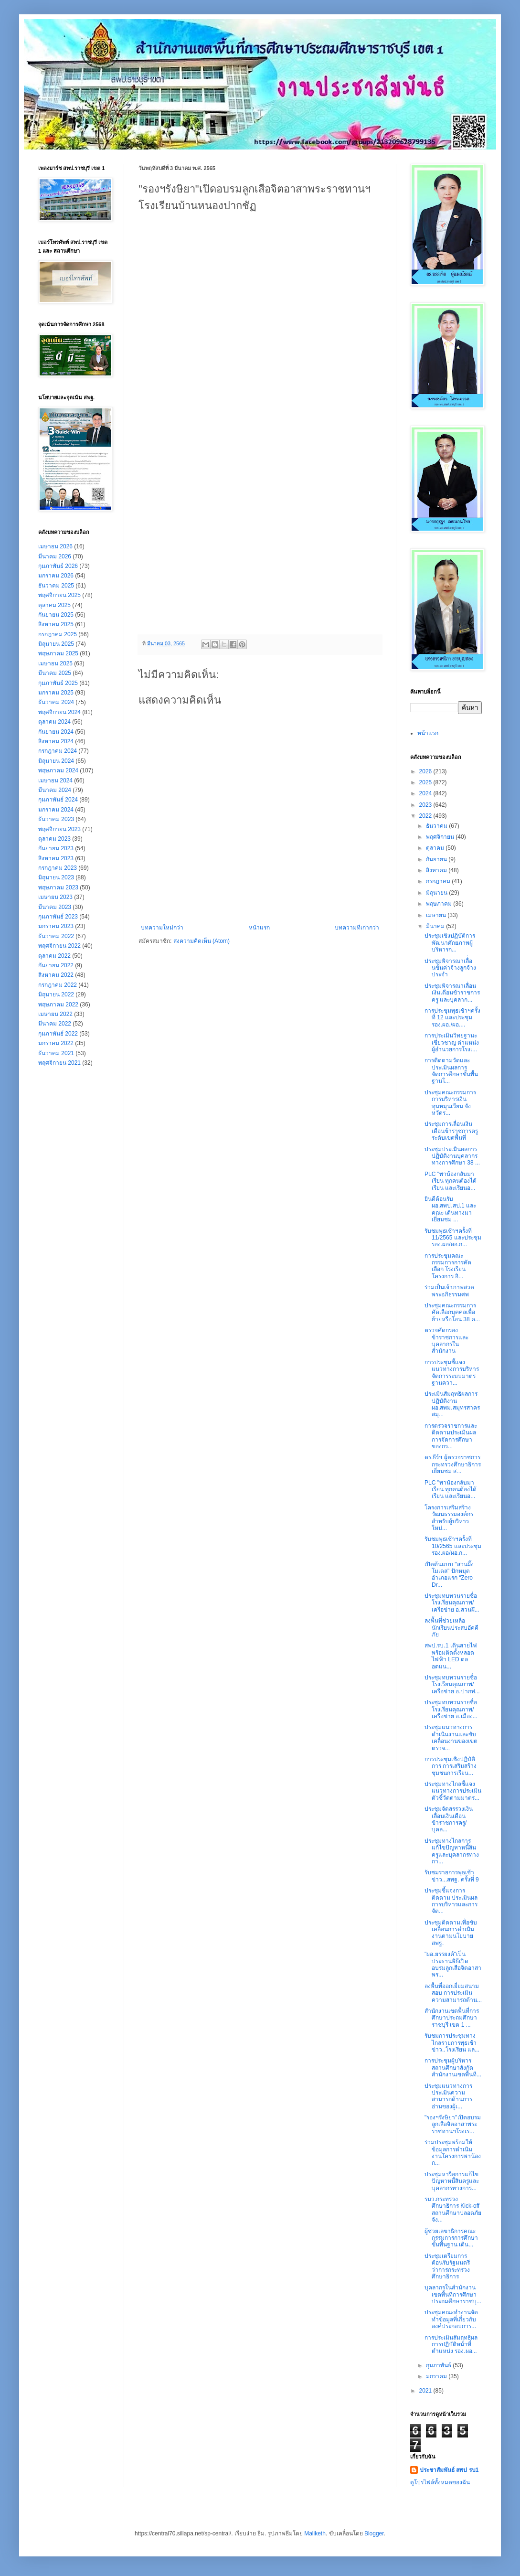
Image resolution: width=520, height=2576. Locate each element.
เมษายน (436, 915)
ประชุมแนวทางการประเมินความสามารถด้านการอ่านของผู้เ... (448, 2096)
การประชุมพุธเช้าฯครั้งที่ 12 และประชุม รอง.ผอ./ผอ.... (452, 1017)
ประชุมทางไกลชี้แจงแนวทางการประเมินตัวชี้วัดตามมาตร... (452, 1791)
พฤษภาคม (439, 903)
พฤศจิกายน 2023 (59, 829)
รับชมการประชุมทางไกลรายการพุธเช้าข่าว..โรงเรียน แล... (451, 2042)
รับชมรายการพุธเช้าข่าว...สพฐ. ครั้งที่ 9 (451, 1875)
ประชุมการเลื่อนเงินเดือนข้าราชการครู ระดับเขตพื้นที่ (451, 1131)
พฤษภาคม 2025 (58, 653)
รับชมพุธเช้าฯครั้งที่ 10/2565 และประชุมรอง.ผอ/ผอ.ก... (452, 1546)
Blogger (374, 2533)
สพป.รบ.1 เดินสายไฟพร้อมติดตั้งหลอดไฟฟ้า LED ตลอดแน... (450, 1655)
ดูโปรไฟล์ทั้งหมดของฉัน (440, 2482)
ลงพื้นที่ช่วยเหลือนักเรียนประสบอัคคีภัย (451, 1627)
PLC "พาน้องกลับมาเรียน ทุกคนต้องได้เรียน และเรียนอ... (450, 1181)
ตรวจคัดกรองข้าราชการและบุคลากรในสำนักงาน (446, 1340)
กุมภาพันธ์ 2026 (58, 566)
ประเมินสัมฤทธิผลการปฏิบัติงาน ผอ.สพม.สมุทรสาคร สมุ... (452, 1404)
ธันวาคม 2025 (56, 585)
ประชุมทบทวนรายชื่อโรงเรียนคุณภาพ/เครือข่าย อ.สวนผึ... (451, 1603)
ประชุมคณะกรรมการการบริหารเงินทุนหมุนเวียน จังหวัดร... (450, 1102)
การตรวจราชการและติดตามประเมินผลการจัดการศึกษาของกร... (450, 1436)
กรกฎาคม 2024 (57, 751)
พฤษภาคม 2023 (58, 887)
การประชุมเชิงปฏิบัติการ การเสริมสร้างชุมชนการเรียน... (450, 1766)
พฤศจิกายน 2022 (59, 945)
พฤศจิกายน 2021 (59, 1062)
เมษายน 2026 (55, 546)
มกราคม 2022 (56, 1043)
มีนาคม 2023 (54, 907)
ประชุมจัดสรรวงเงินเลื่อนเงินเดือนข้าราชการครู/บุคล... (448, 1819)
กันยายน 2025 (56, 614)
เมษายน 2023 (55, 897)
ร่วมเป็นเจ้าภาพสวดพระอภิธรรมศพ (449, 1290)
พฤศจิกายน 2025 (59, 595)
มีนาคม (436, 926)
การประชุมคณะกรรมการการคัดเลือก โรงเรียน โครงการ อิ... (447, 1266)
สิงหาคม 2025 (56, 624)
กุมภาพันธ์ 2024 (58, 799)
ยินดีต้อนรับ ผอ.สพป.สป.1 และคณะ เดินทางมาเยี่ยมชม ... (450, 1209)
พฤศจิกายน (441, 837)
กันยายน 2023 (56, 848)
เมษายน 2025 (55, 663)
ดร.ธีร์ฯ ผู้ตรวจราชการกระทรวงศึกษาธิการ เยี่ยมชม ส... (452, 1464)
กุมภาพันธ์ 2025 (58, 683)
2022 (426, 815)
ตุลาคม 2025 (54, 605)
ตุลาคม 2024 (54, 721)
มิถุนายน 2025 (56, 644)
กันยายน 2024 (56, 731)
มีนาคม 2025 (54, 673)
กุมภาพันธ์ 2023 (58, 916)
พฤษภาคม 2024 (58, 770)
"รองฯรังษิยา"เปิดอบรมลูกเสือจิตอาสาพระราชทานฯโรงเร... (452, 2124)
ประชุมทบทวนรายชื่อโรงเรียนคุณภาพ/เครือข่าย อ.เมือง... (451, 1709)
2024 (426, 793)
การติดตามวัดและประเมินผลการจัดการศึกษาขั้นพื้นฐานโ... (451, 1070)
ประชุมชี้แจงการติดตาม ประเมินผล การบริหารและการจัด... (451, 1900)
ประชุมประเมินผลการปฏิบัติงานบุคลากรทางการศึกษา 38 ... (452, 1156)
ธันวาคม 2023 (56, 819)
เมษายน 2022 (55, 1014)
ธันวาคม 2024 (56, 702)
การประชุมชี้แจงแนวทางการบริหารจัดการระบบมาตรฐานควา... (451, 1372)
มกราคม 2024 (56, 809)
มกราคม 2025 (56, 692)
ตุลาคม (436, 847)
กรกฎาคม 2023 (57, 868)
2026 (426, 771)
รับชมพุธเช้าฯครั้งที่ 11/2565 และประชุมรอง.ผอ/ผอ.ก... (452, 1238)
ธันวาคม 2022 (56, 936)
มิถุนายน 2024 (56, 761)
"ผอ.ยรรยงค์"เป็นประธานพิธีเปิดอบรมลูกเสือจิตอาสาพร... (452, 1964)
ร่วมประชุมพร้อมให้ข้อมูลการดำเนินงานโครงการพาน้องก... (452, 2152)
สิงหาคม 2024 (56, 741)
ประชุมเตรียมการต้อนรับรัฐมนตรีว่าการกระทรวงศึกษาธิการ (447, 2266)
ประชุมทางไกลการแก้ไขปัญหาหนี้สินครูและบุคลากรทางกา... (451, 1851)
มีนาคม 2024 (54, 790)
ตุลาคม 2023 (54, 838)
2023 (426, 805)
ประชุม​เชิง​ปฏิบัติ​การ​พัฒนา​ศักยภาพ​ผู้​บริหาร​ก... (449, 942)
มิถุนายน (437, 892)
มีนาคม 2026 (54, 556)
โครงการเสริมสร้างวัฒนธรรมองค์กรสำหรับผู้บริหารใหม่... (448, 1517)
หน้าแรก (259, 927)
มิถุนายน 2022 (56, 994)
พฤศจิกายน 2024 (59, 712)
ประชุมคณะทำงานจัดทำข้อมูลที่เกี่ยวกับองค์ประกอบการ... (451, 2319)
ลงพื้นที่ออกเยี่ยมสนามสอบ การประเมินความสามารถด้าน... (453, 1993)
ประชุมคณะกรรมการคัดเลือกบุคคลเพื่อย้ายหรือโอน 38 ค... (452, 1312)
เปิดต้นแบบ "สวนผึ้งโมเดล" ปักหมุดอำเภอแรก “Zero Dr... (449, 1574)
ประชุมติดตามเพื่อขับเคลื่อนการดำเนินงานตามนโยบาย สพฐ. (450, 1932)
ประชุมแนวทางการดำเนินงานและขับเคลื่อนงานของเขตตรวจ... (451, 1737)
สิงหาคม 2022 (56, 975)
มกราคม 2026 (56, 575)
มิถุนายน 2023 (56, 877)
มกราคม (437, 2376)
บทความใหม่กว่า (162, 927)
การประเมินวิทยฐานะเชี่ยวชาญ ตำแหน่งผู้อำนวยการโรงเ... (451, 1042)
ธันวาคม (437, 826)
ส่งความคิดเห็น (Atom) (201, 941)
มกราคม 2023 (56, 926)
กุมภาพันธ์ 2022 (58, 1033)
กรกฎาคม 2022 (57, 985)
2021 (426, 2390)
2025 (426, 782)
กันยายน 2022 (56, 965)
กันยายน (437, 859)
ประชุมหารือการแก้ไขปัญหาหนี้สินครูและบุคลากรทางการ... (451, 2181)
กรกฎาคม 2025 (57, 634)
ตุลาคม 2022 (54, 955)
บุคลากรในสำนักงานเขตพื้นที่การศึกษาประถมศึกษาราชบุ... (452, 2294)
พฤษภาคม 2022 (58, 1004)
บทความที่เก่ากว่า (357, 927)
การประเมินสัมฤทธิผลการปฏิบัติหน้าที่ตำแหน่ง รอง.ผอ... (451, 2344)
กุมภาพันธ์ (439, 2365)
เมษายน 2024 (55, 780)
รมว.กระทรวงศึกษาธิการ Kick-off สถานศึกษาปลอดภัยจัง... (452, 2209)
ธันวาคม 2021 (56, 1053)
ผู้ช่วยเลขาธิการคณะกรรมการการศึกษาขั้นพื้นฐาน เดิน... (451, 2238)
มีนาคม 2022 (54, 1023)
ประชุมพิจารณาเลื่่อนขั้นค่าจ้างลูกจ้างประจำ (450, 968)
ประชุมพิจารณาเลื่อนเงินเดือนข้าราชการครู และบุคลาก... (452, 993)
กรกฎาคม (439, 881)
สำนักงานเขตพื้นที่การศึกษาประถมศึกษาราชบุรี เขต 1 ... (451, 2018)
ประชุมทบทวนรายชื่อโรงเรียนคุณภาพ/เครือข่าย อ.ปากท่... (452, 1684)
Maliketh (315, 2533)
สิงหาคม (437, 870)
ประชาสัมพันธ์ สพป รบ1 (449, 2470)
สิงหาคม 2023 (56, 858)
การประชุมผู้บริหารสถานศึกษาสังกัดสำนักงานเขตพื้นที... (452, 2067)
